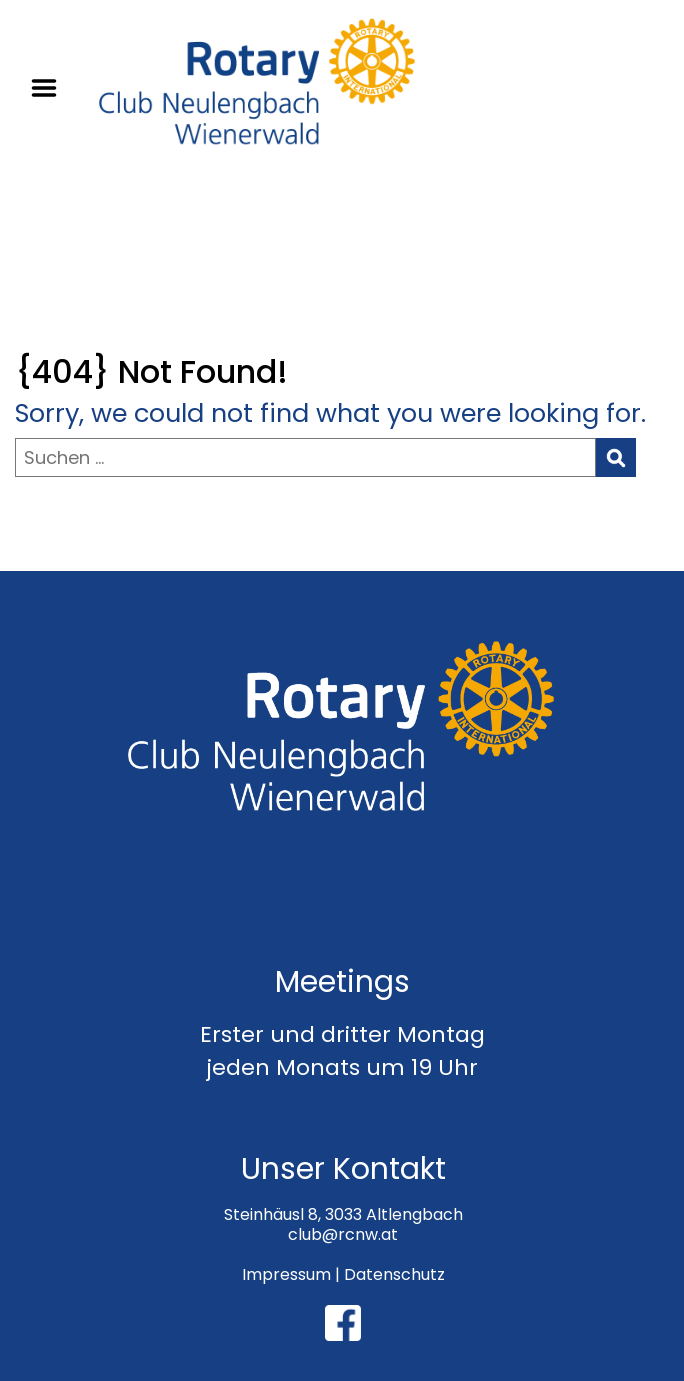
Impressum (286, 1274)
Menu (51, 88)
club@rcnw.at (343, 1234)
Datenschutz (394, 1274)
